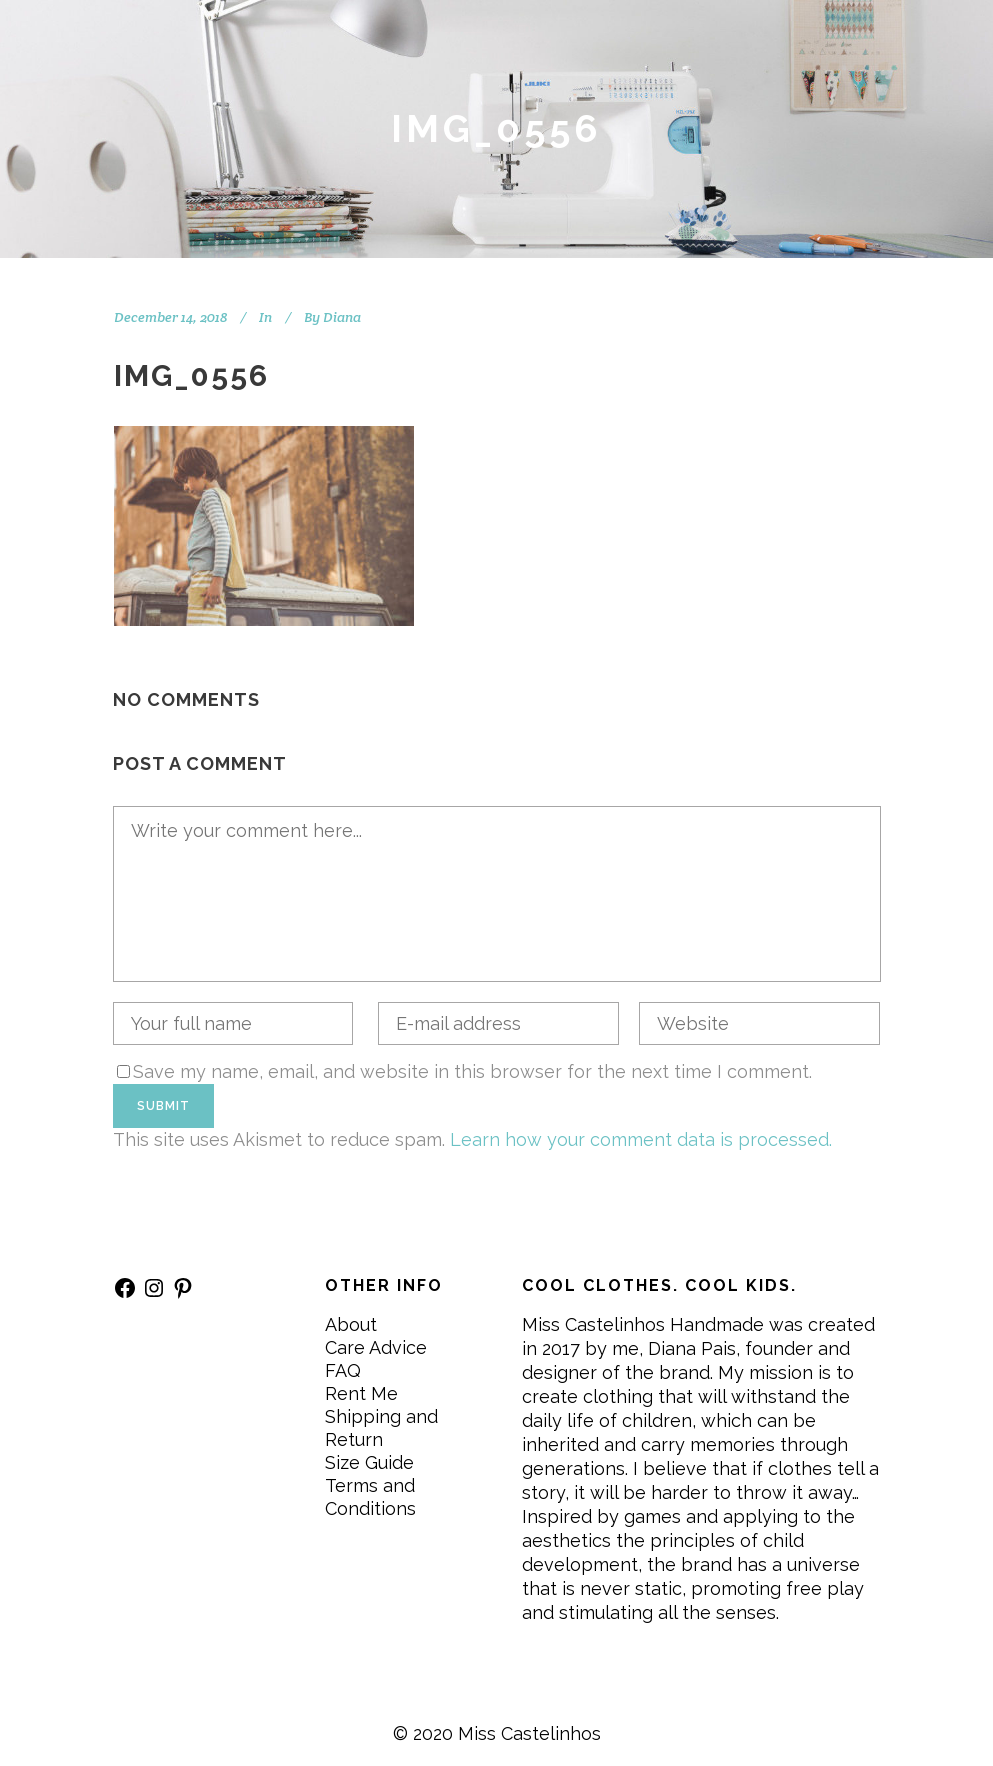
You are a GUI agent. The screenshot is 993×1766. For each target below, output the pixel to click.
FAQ (343, 1370)
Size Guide (369, 1462)
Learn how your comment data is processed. (641, 1139)
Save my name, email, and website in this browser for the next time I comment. (472, 1071)
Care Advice (376, 1347)
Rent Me (361, 1393)
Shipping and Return (381, 1428)
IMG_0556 (191, 375)
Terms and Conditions (370, 1497)
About (351, 1324)
